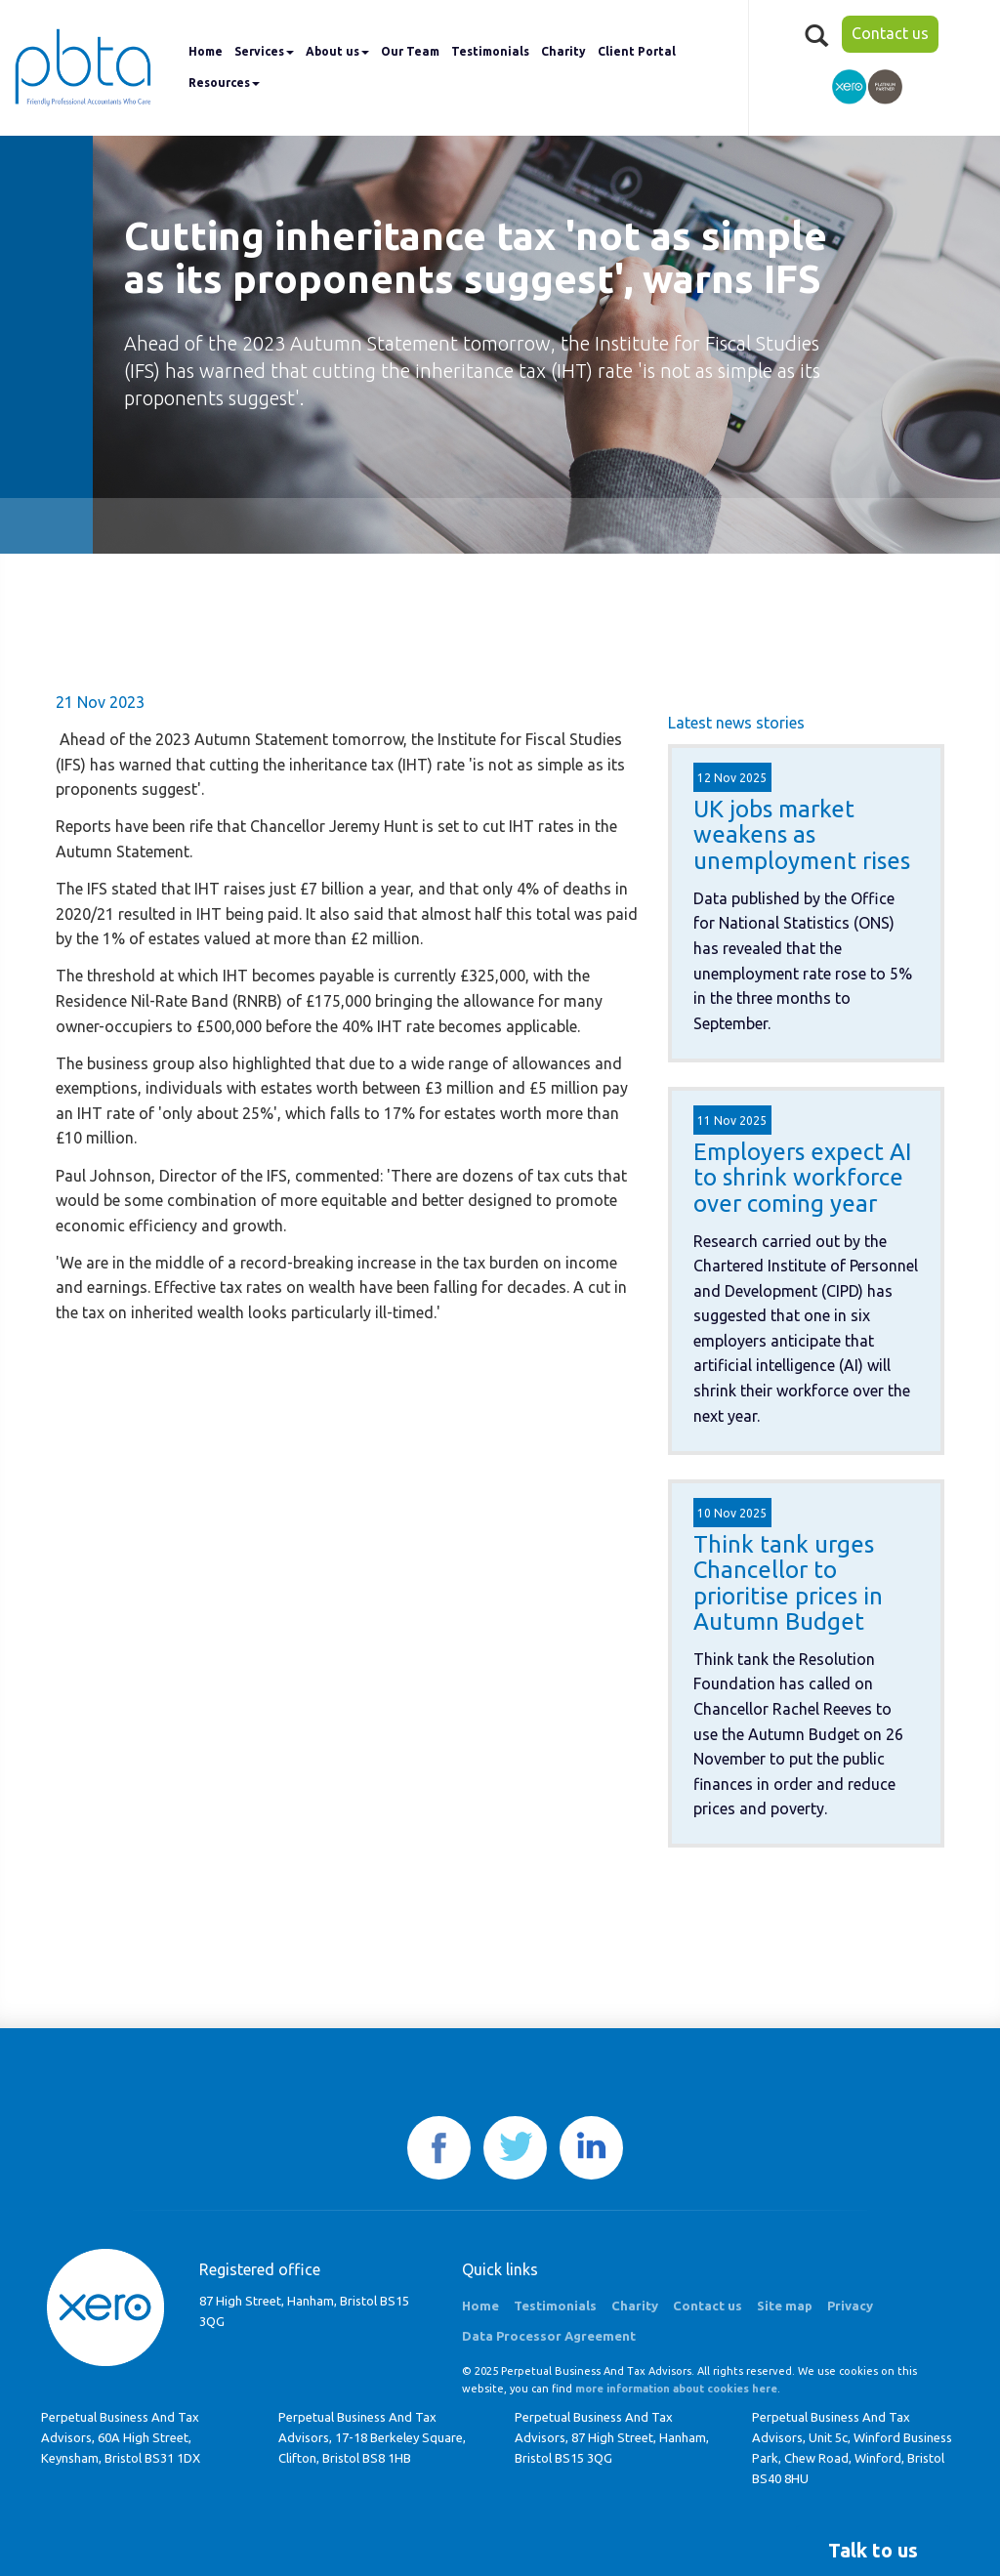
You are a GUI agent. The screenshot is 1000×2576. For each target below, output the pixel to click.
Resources (224, 82)
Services (264, 51)
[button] (873, 2550)
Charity (563, 51)
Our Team (410, 51)
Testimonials (490, 51)
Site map (784, 2305)
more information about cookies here (676, 2388)
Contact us (890, 33)
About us (337, 51)
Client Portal (637, 51)
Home (205, 51)
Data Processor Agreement (549, 2336)
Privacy (850, 2305)
